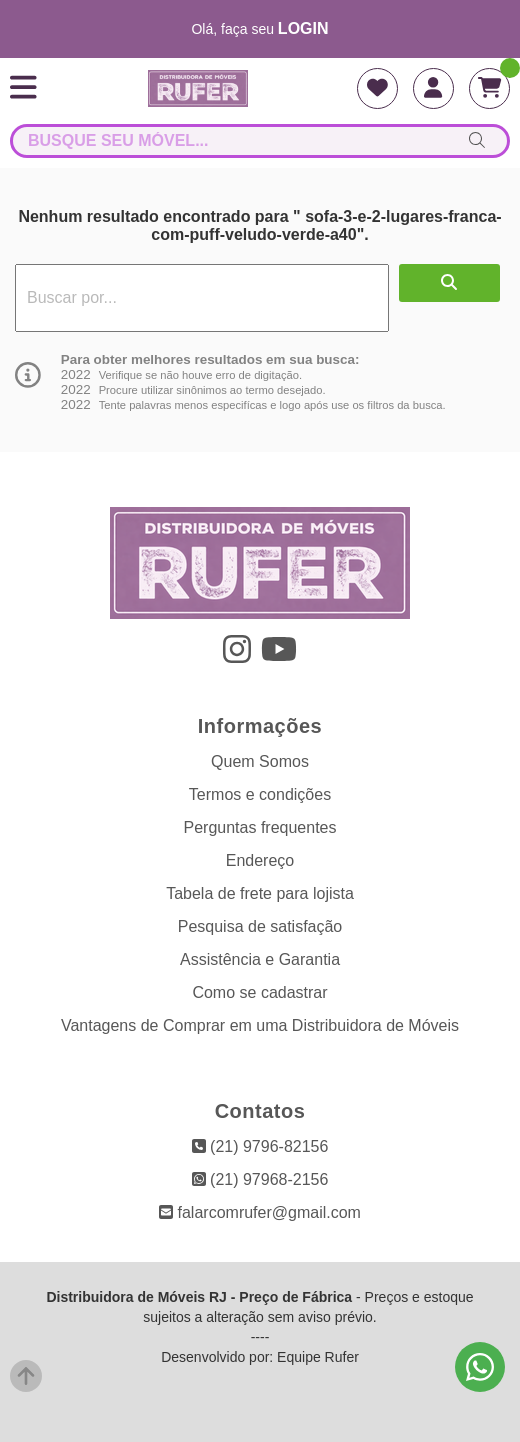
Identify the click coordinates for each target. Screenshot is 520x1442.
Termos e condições (260, 794)
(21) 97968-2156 (260, 1179)
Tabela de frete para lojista (260, 893)
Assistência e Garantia (260, 959)
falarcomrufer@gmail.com (260, 1212)
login (303, 28)
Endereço (260, 860)
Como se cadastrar (259, 992)
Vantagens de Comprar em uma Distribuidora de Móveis (260, 1025)
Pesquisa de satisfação (260, 926)
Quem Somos (260, 761)
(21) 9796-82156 (260, 1146)
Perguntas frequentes (260, 827)
